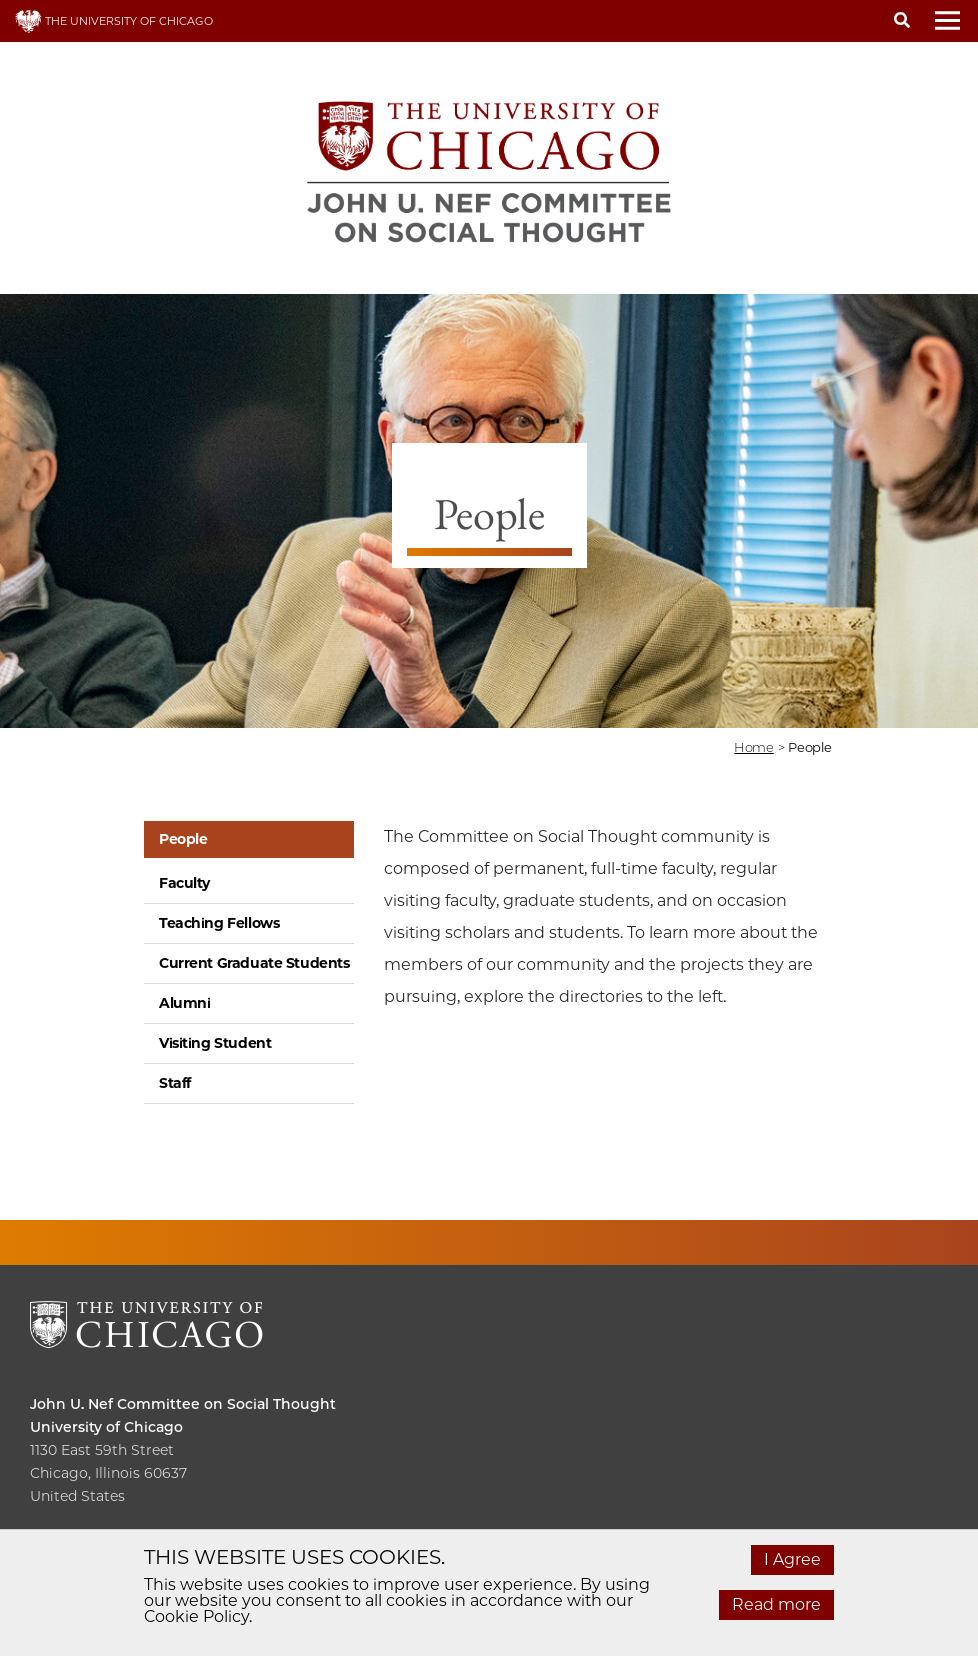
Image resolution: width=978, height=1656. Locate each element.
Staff (175, 1083)
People (183, 839)
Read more (776, 1604)
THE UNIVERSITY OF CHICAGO (114, 21)
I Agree (792, 1559)
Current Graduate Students (254, 963)
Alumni (184, 1003)
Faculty (184, 883)
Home (753, 747)
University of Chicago (106, 1427)
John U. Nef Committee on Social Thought (183, 1404)
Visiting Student (215, 1043)
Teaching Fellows (219, 923)
